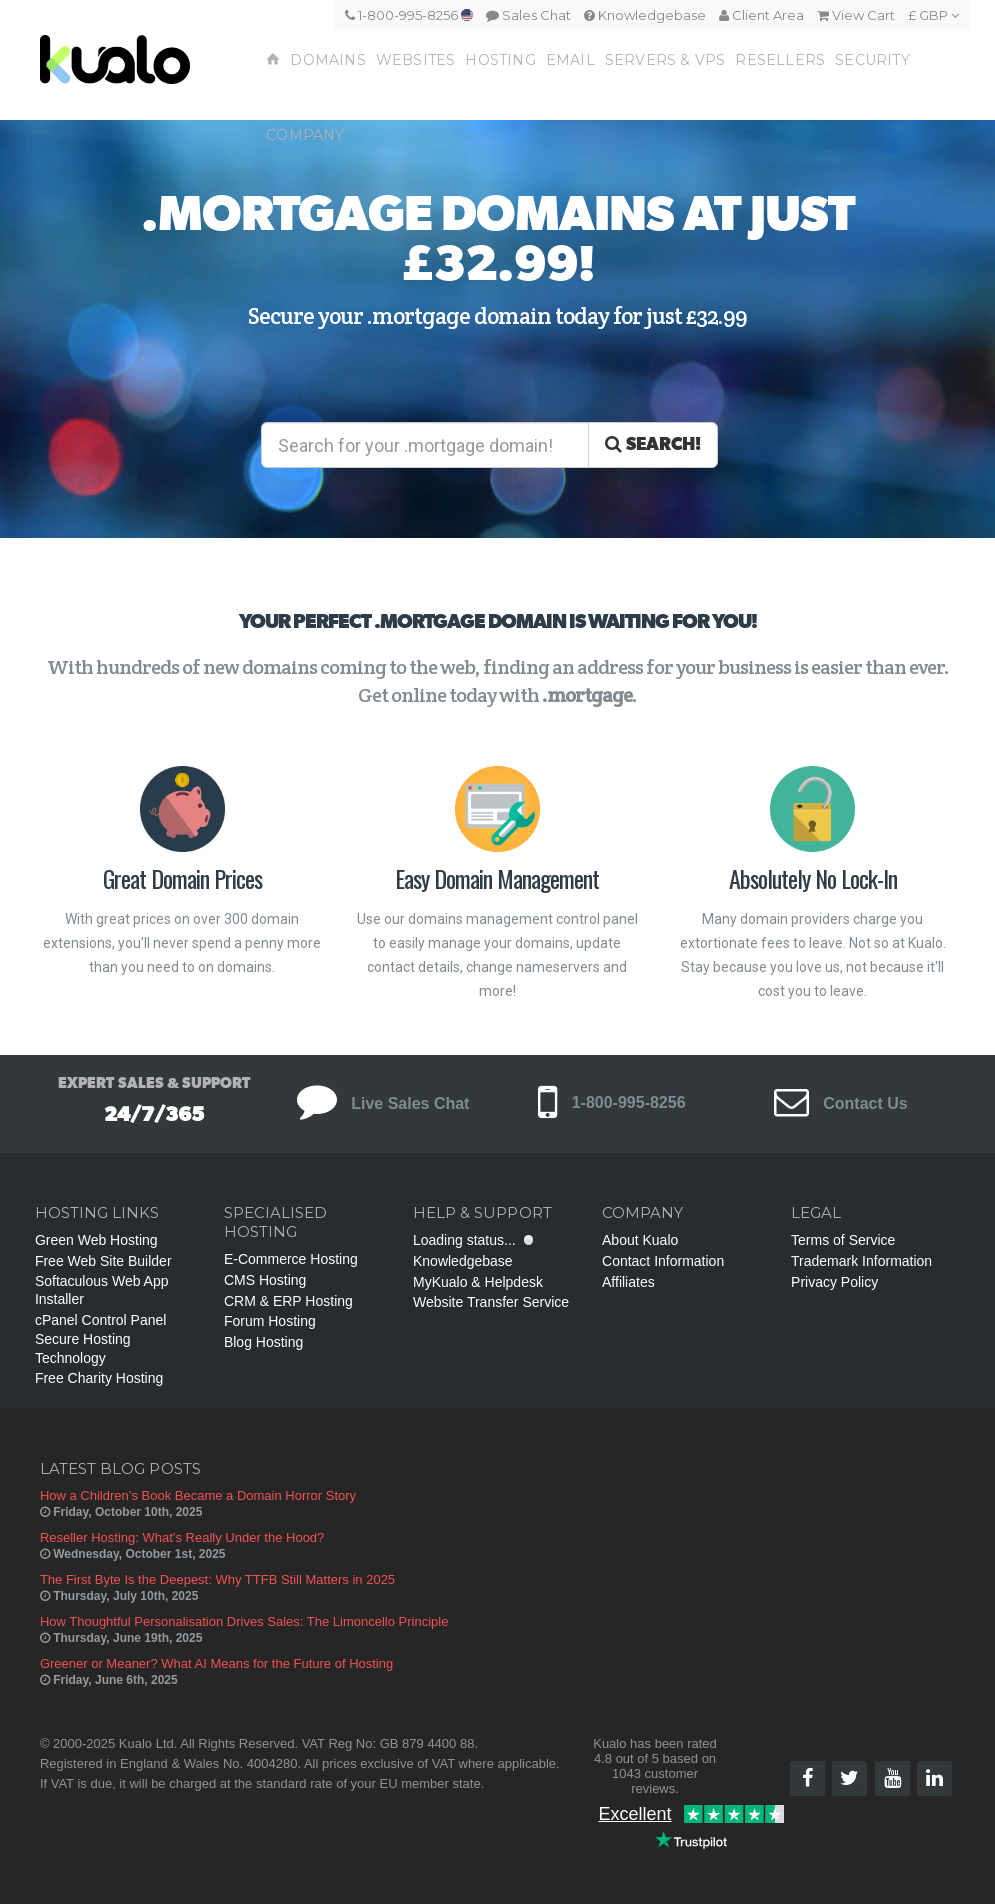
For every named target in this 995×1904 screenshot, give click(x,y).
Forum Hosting (270, 1321)
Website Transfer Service (491, 1302)
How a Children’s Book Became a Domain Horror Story (198, 1495)
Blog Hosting (263, 1342)
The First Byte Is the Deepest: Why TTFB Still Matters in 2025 (217, 1579)
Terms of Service (843, 1240)
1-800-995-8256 (409, 15)
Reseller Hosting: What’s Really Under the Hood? (182, 1537)
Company (305, 135)
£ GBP (933, 15)
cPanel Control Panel (101, 1320)
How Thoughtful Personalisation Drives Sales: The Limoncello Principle (244, 1621)
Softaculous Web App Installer (102, 1290)
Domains (327, 60)
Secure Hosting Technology (83, 1348)
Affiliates (628, 1282)
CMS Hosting (265, 1280)
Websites (416, 60)
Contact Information (663, 1261)
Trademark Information (861, 1261)
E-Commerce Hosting (291, 1259)
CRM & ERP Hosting (288, 1301)
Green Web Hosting (96, 1240)
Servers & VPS (665, 60)
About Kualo (640, 1240)
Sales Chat (528, 15)
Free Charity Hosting (99, 1378)
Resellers (780, 60)
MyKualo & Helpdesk (478, 1282)
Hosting (500, 60)
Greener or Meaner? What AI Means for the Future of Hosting (216, 1663)
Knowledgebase (645, 15)
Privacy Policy (834, 1282)
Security (872, 60)
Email (570, 60)
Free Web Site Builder (103, 1261)
